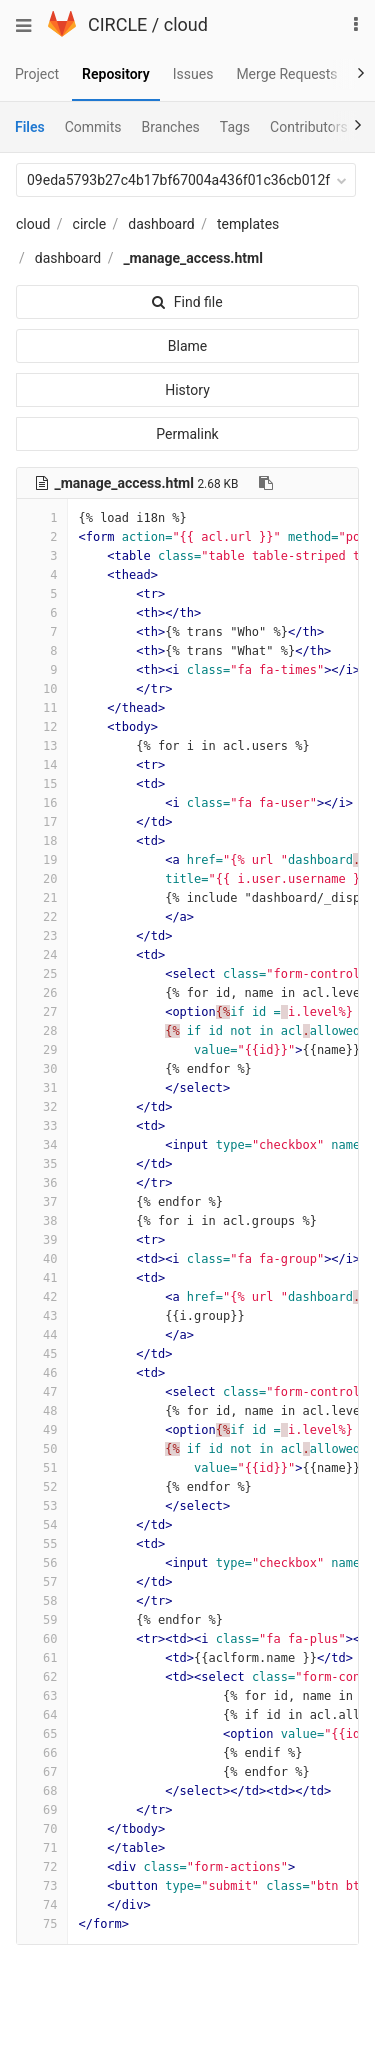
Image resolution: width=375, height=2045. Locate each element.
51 (42, 1468)
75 (42, 1924)
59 (42, 1620)
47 (42, 1392)
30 (42, 1069)
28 (42, 1031)
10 (42, 689)
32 (42, 1107)
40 (42, 1259)
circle (90, 224)
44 (42, 1335)
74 (42, 1905)
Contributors (309, 127)
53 (42, 1506)
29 (42, 1050)
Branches (171, 127)
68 (42, 1791)
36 (42, 1183)
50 (42, 1449)
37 (42, 1202)
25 (42, 974)
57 (42, 1582)
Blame (187, 346)
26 (42, 993)
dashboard (161, 224)
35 (42, 1164)
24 (42, 955)
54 (42, 1525)
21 (42, 898)
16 (42, 803)
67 (42, 1772)
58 (42, 1601)
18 (42, 841)
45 (42, 1354)
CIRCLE (117, 24)
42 (42, 1297)
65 (42, 1734)
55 (42, 1544)
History (187, 390)
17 (42, 822)
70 (42, 1829)
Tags (235, 127)
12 (42, 727)
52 (42, 1487)
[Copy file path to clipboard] (266, 483)
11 (42, 708)
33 (42, 1126)
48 (42, 1411)
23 (42, 936)
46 (42, 1373)
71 (42, 1848)
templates (248, 224)
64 (42, 1715)
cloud (186, 24)
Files (30, 127)
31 (42, 1088)
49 (42, 1430)
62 (42, 1677)
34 (42, 1145)
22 (42, 917)
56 (42, 1563)
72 (42, 1867)
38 (42, 1221)
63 (42, 1696)
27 (42, 1012)
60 (42, 1639)
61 (42, 1658)
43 (42, 1316)
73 (42, 1886)
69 (42, 1810)
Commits (93, 127)
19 (42, 860)
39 (42, 1240)
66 (42, 1753)
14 (42, 765)
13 (42, 746)
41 (42, 1278)
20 (42, 879)
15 (42, 784)
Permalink (187, 434)
